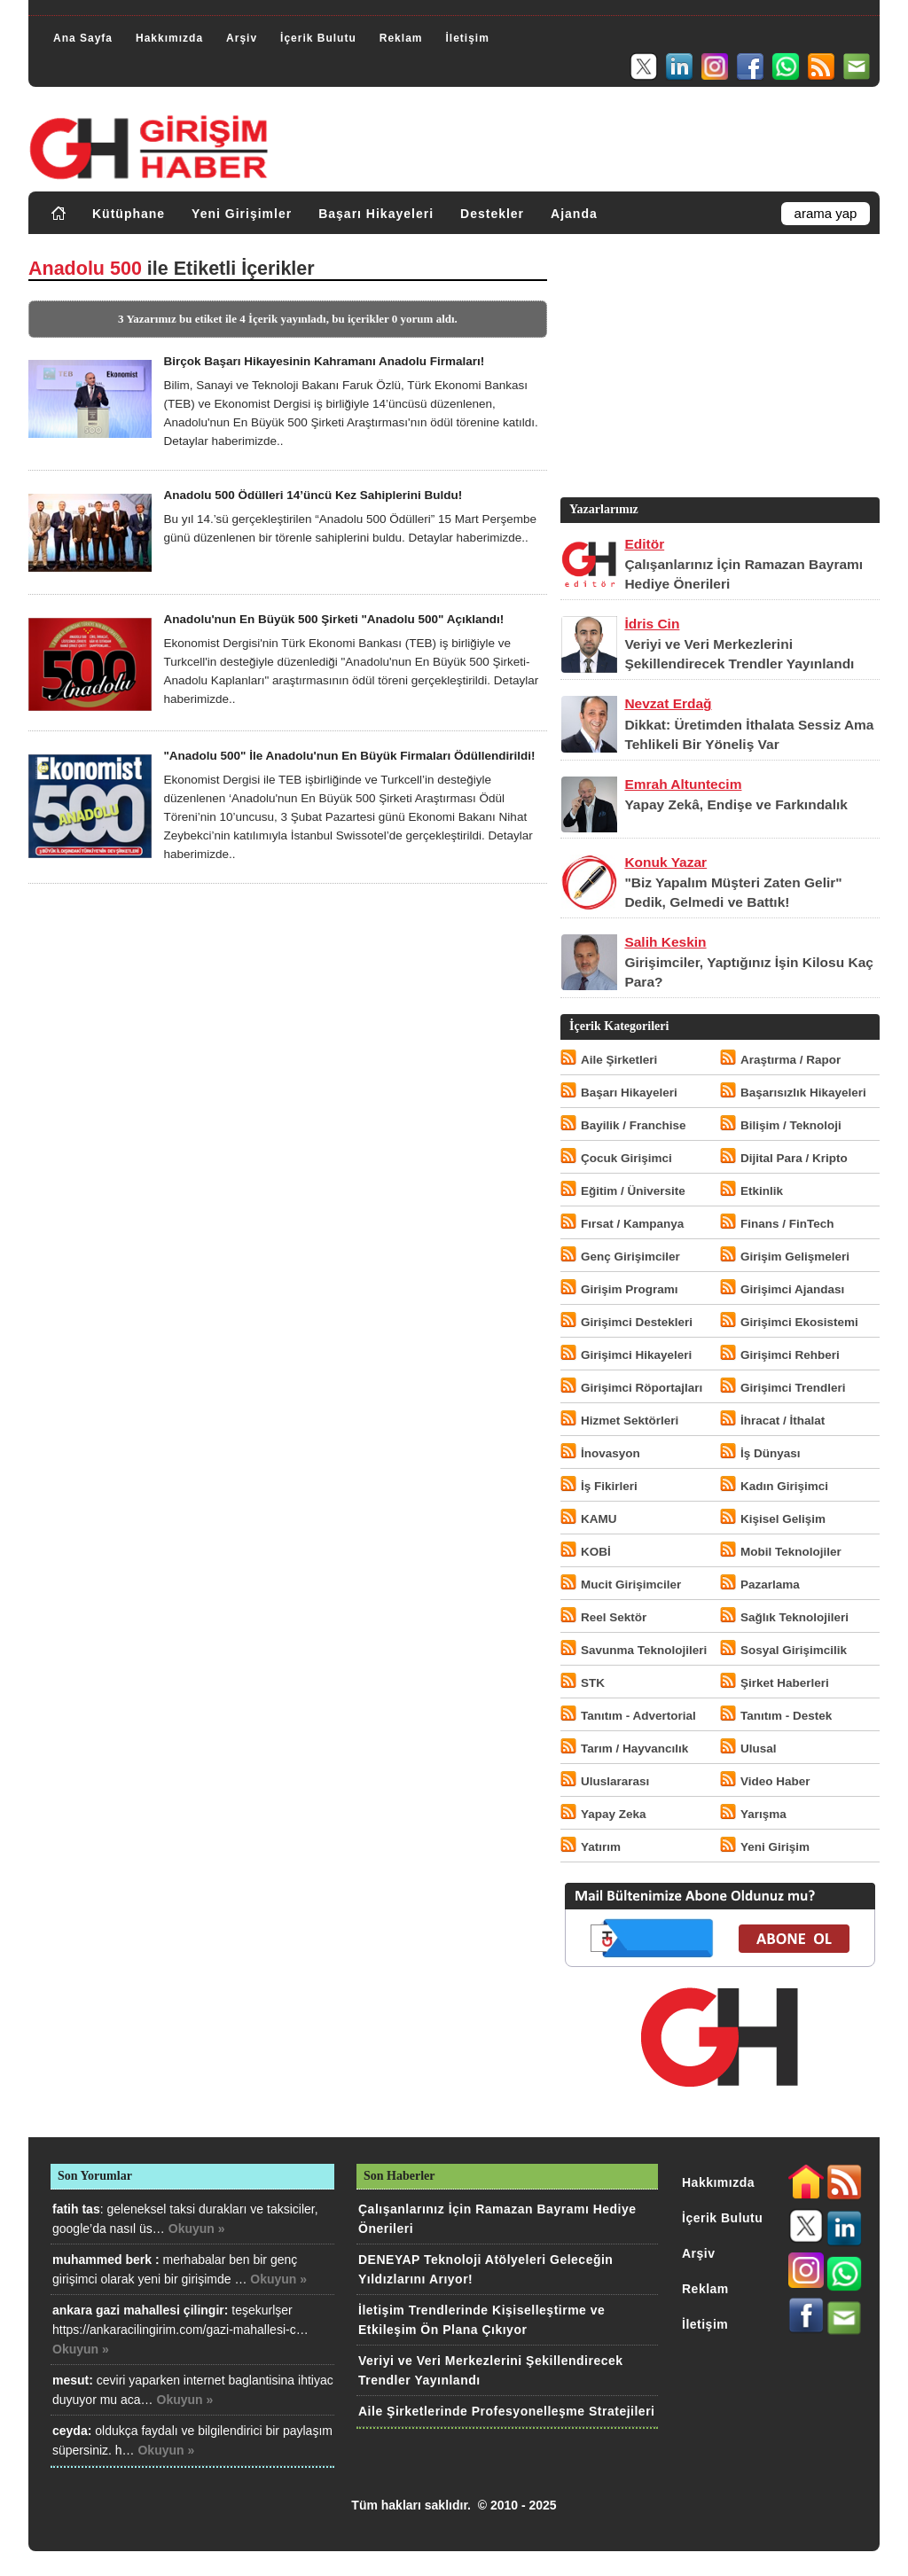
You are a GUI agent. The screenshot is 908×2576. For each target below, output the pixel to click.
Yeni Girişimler (242, 214)
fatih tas (76, 2209)
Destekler (492, 214)
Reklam (401, 38)
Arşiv (241, 38)
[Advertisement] (718, 369)
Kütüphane (128, 214)
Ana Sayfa (83, 38)
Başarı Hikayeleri (376, 214)
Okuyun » (196, 2228)
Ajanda (574, 214)
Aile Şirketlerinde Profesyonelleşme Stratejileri (506, 2411)
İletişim (467, 38)
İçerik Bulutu (318, 38)
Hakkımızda (169, 38)
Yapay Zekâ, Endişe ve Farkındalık (736, 804)
